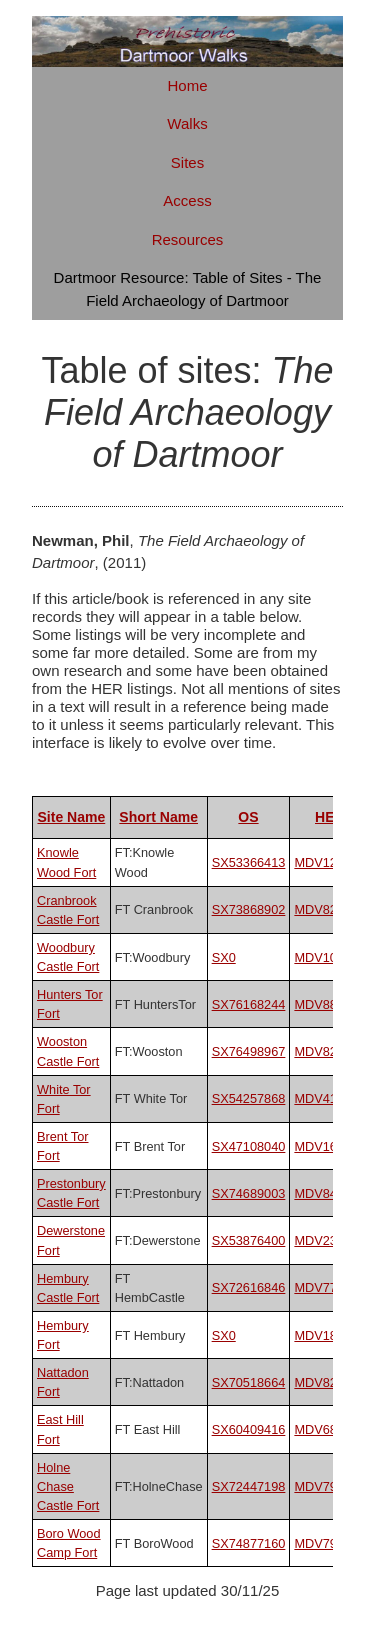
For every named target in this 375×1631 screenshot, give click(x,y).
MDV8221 (322, 909)
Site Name (71, 817)
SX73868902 (249, 909)
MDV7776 (322, 1287)
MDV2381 (322, 1240)
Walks (187, 123)
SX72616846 (249, 1287)
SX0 (224, 957)
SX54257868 (249, 1098)
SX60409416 (249, 1429)
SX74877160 (249, 1543)
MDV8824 (322, 1004)
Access (187, 200)
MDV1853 (322, 1335)
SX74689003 (249, 1193)
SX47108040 (249, 1146)
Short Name (158, 817)
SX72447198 (249, 1486)
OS (248, 817)
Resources (188, 239)
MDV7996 (322, 1486)
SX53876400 (249, 1240)
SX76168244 (249, 1004)
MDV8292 (322, 1051)
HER (330, 817)
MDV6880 (322, 1429)
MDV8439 (322, 1193)
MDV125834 (329, 862)
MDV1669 (322, 1146)
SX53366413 (249, 862)
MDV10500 (326, 957)
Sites (187, 162)
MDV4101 (322, 1098)
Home (187, 85)
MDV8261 (322, 1382)
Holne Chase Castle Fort (68, 1486)
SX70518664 (249, 1382)
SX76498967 (249, 1051)
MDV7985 (322, 1543)
